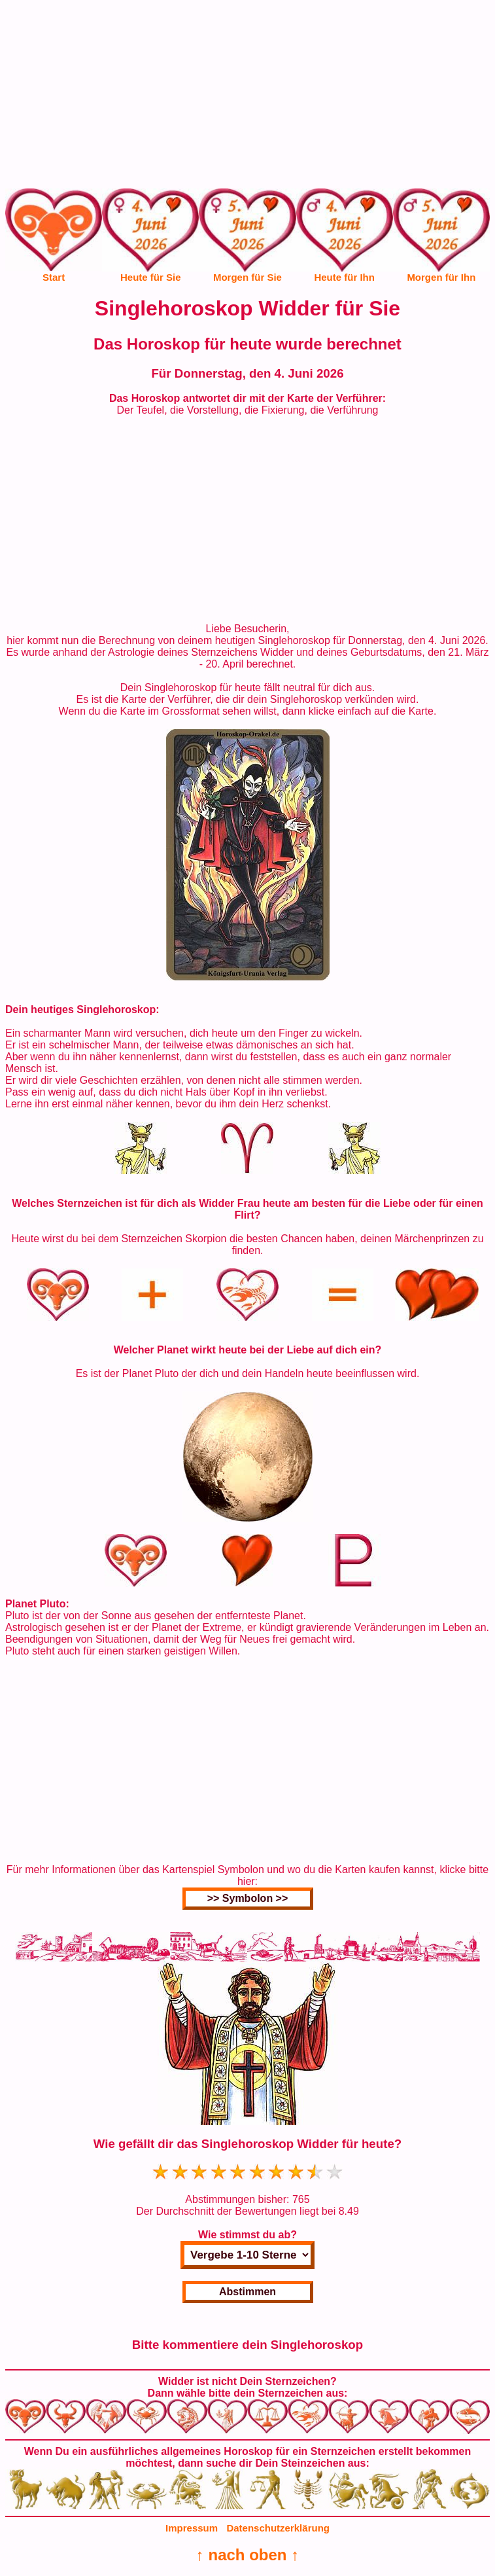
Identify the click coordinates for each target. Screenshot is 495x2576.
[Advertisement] (247, 96)
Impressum (191, 2527)
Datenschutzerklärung (278, 2527)
